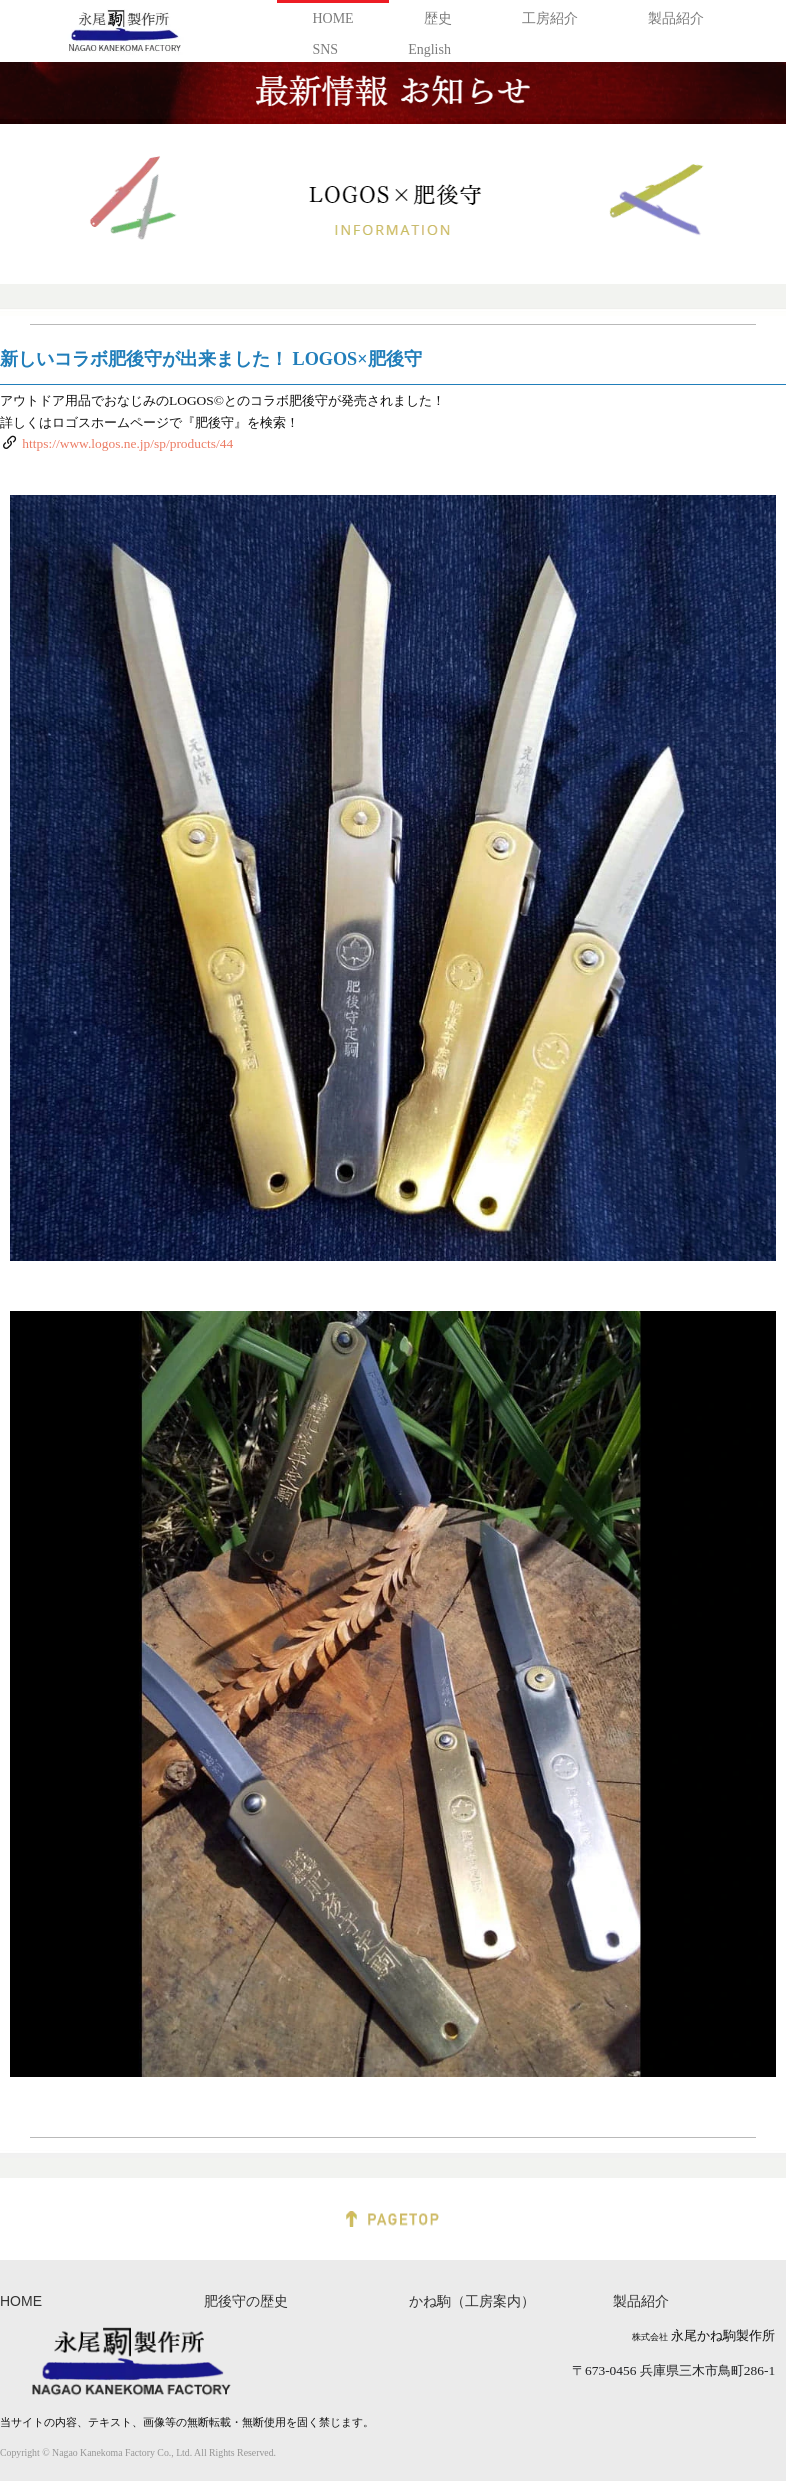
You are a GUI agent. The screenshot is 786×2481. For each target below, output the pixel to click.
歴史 (438, 18)
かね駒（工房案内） (472, 2302)
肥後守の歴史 (246, 2302)
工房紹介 (550, 18)
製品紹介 (676, 18)
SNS (325, 49)
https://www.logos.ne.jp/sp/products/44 (127, 443)
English (429, 49)
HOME (332, 18)
